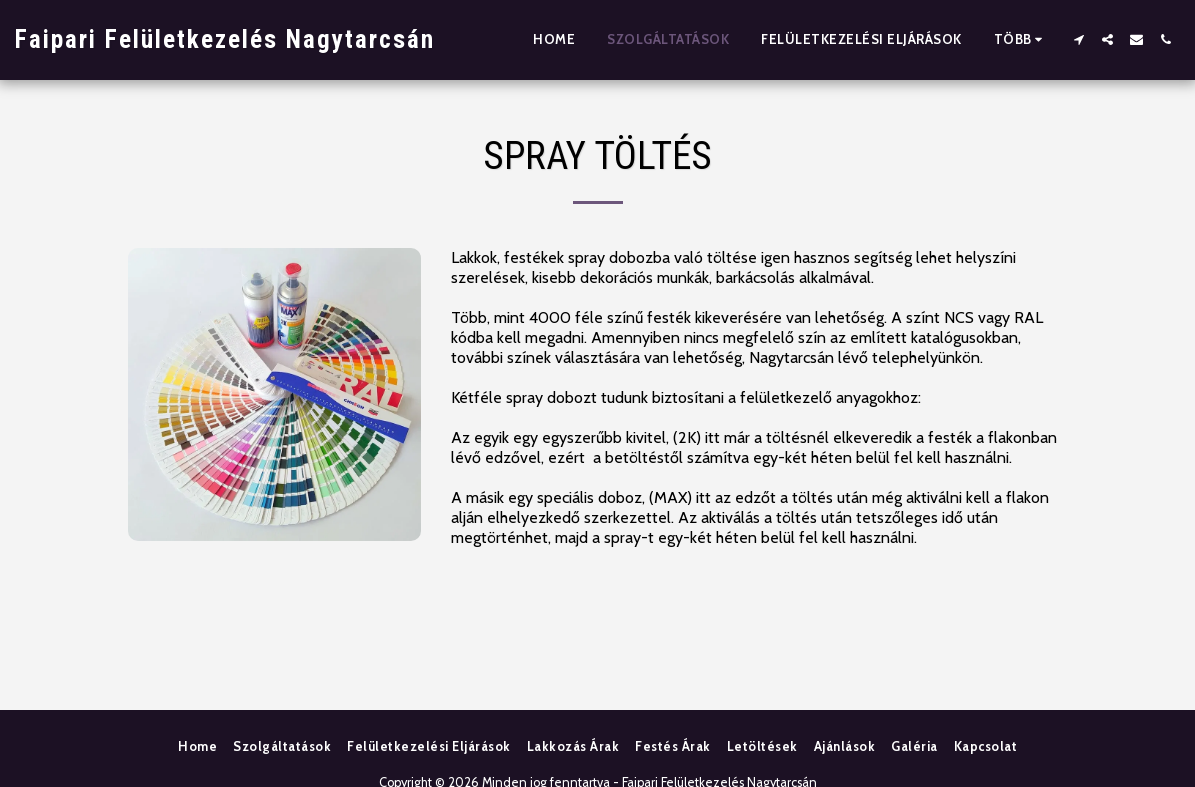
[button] (1078, 39)
